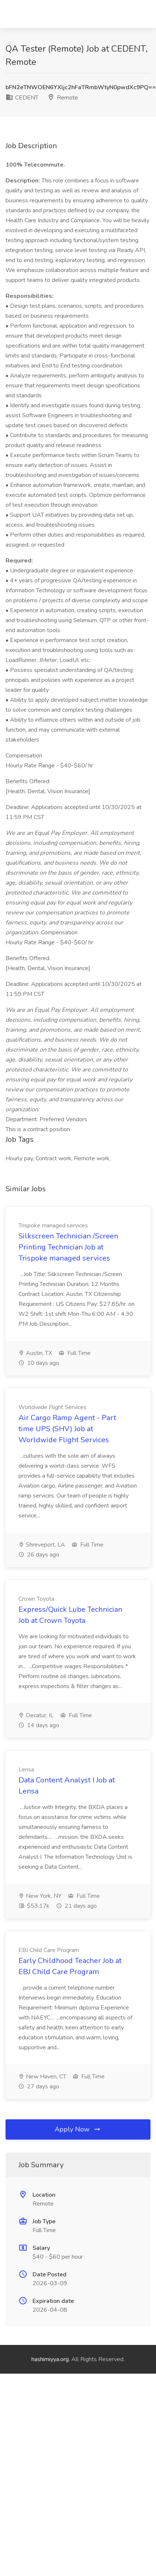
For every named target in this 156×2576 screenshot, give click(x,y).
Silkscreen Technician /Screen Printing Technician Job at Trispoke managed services (68, 1247)
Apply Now (78, 2129)
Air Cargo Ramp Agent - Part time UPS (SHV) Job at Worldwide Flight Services (67, 1429)
